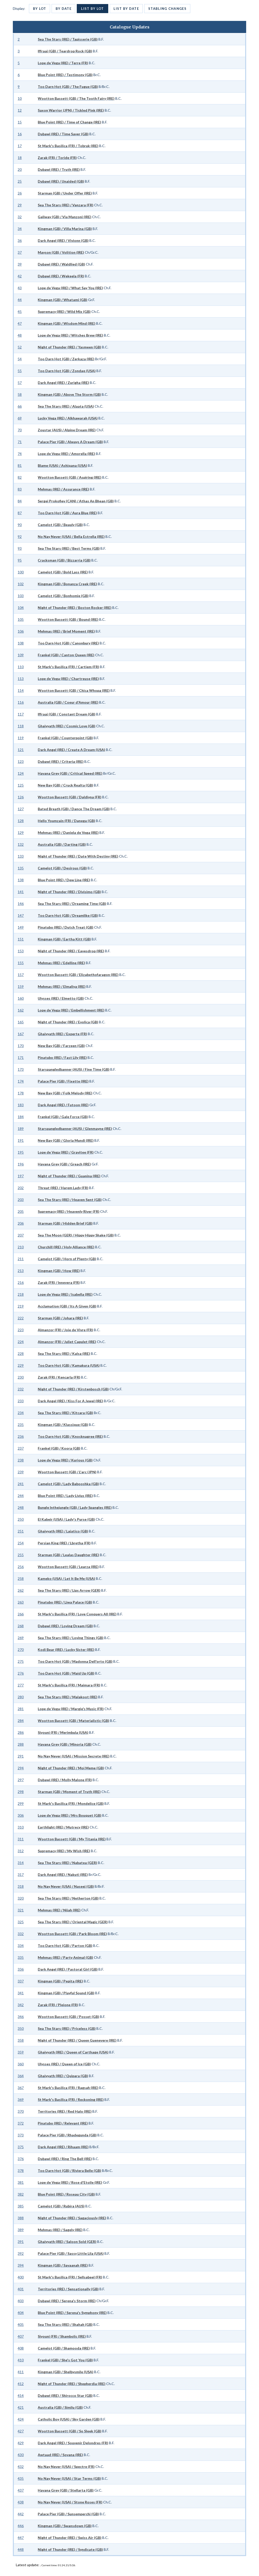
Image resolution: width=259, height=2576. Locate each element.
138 (21, 880)
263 (21, 1602)
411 (21, 2372)
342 (21, 2005)
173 (21, 1069)
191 (21, 1140)
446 (21, 2526)
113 (21, 678)
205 (21, 1211)
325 (21, 1922)
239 (21, 1472)
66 (20, 406)
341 (21, 1993)
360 (21, 2064)
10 (20, 98)
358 (21, 2040)
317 (21, 1874)
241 (21, 1484)
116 (21, 702)
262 (21, 1590)
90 (20, 525)
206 (21, 1223)
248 (21, 1507)
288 (21, 1744)
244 (21, 1495)
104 (21, 607)
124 (21, 773)
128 (21, 821)
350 (21, 2028)
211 (21, 1259)
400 (21, 2277)
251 (21, 1531)
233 (21, 1401)
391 (21, 2241)
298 (21, 1791)
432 (21, 2466)
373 (21, 2135)
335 (21, 1957)
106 (21, 631)
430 (21, 2455)
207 (21, 1235)
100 (21, 572)
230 (21, 1377)
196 (21, 1164)
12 (20, 110)
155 (21, 963)
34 (20, 228)
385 (21, 2206)
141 (21, 892)
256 (21, 1566)
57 (20, 382)
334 (21, 1945)
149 (21, 927)
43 (20, 288)
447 (21, 2537)
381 (21, 2182)
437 (21, 2490)
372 (21, 2123)
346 (21, 2016)
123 (21, 761)
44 (20, 300)
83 (20, 489)
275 (21, 1661)
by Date (64, 9)
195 (21, 1152)
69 (20, 418)
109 (21, 655)
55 (20, 371)
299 (21, 1803)
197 (21, 1176)
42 (20, 276)
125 (21, 785)
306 (21, 1815)
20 (20, 169)
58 (20, 394)
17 (20, 146)
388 (21, 2218)
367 (21, 2087)
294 (21, 1768)
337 (21, 1981)
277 (21, 1685)
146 (21, 903)
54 (20, 359)
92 (20, 536)
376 (21, 2159)
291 (21, 1756)
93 (20, 548)
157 (21, 974)
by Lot (40, 9)
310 (21, 1827)
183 (21, 1105)
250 (21, 1519)
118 (21, 726)
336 (21, 1969)
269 (21, 1638)
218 (21, 1294)
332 (21, 1934)
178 (21, 1093)
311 (21, 1839)
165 (21, 1022)
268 (21, 1626)
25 (20, 181)
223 (21, 1330)
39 (20, 264)
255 (21, 1555)
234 (21, 1413)
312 (21, 1851)
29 (20, 205)
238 (21, 1460)
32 (20, 217)
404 (21, 2312)
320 (21, 1898)
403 (21, 2301)
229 (21, 1365)
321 (21, 1910)
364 (21, 2076)
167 (21, 1034)
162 (21, 1010)
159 (21, 986)
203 (21, 1199)
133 (21, 856)
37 (20, 252)
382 (21, 2194)
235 (21, 1424)
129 (21, 832)
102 (21, 584)
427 (21, 2431)
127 (21, 809)
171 (21, 1057)
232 (21, 1389)
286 (21, 1732)
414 (21, 2395)
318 (21, 1886)
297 (21, 1780)
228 (21, 1353)
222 (21, 1318)
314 (21, 1863)
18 (20, 157)
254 (21, 1543)
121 (21, 749)
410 (21, 2360)
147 (21, 915)
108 (21, 643)
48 (20, 335)
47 (20, 323)
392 (21, 2253)
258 (21, 1578)
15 (20, 122)
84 (20, 501)
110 (21, 667)
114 (21, 690)
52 (20, 347)
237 (21, 1448)
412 (21, 2384)
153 (21, 951)
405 (21, 2324)
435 (21, 2478)
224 (21, 1342)
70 (20, 430)
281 (21, 1709)
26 (20, 193)
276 (21, 1673)
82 (20, 477)
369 (21, 2099)
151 (21, 939)
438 (21, 2502)
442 (21, 2514)
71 (20, 442)
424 (21, 2419)
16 (20, 134)
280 (21, 1697)
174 (21, 1081)
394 (21, 2265)
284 (21, 1720)
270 (21, 1649)
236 (21, 1436)
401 (21, 2289)
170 (21, 1046)
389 (21, 2230)
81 (20, 465)
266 (21, 1614)
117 (21, 714)
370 (21, 2111)
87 (20, 513)
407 (21, 2336)
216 (21, 1282)
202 (21, 1188)
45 (20, 311)
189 (21, 1128)
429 (21, 2443)
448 (21, 2549)
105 (21, 619)
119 (21, 738)
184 (21, 1117)
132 (21, 844)
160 (21, 998)
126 (21, 797)
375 (21, 2147)
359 (21, 2052)
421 (21, 2407)
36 (20, 240)
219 (21, 1306)
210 (21, 1247)
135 (21, 868)
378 (21, 2170)
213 (21, 1270)
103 (21, 596)
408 (21, 2348)
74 (20, 453)
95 (20, 560)
